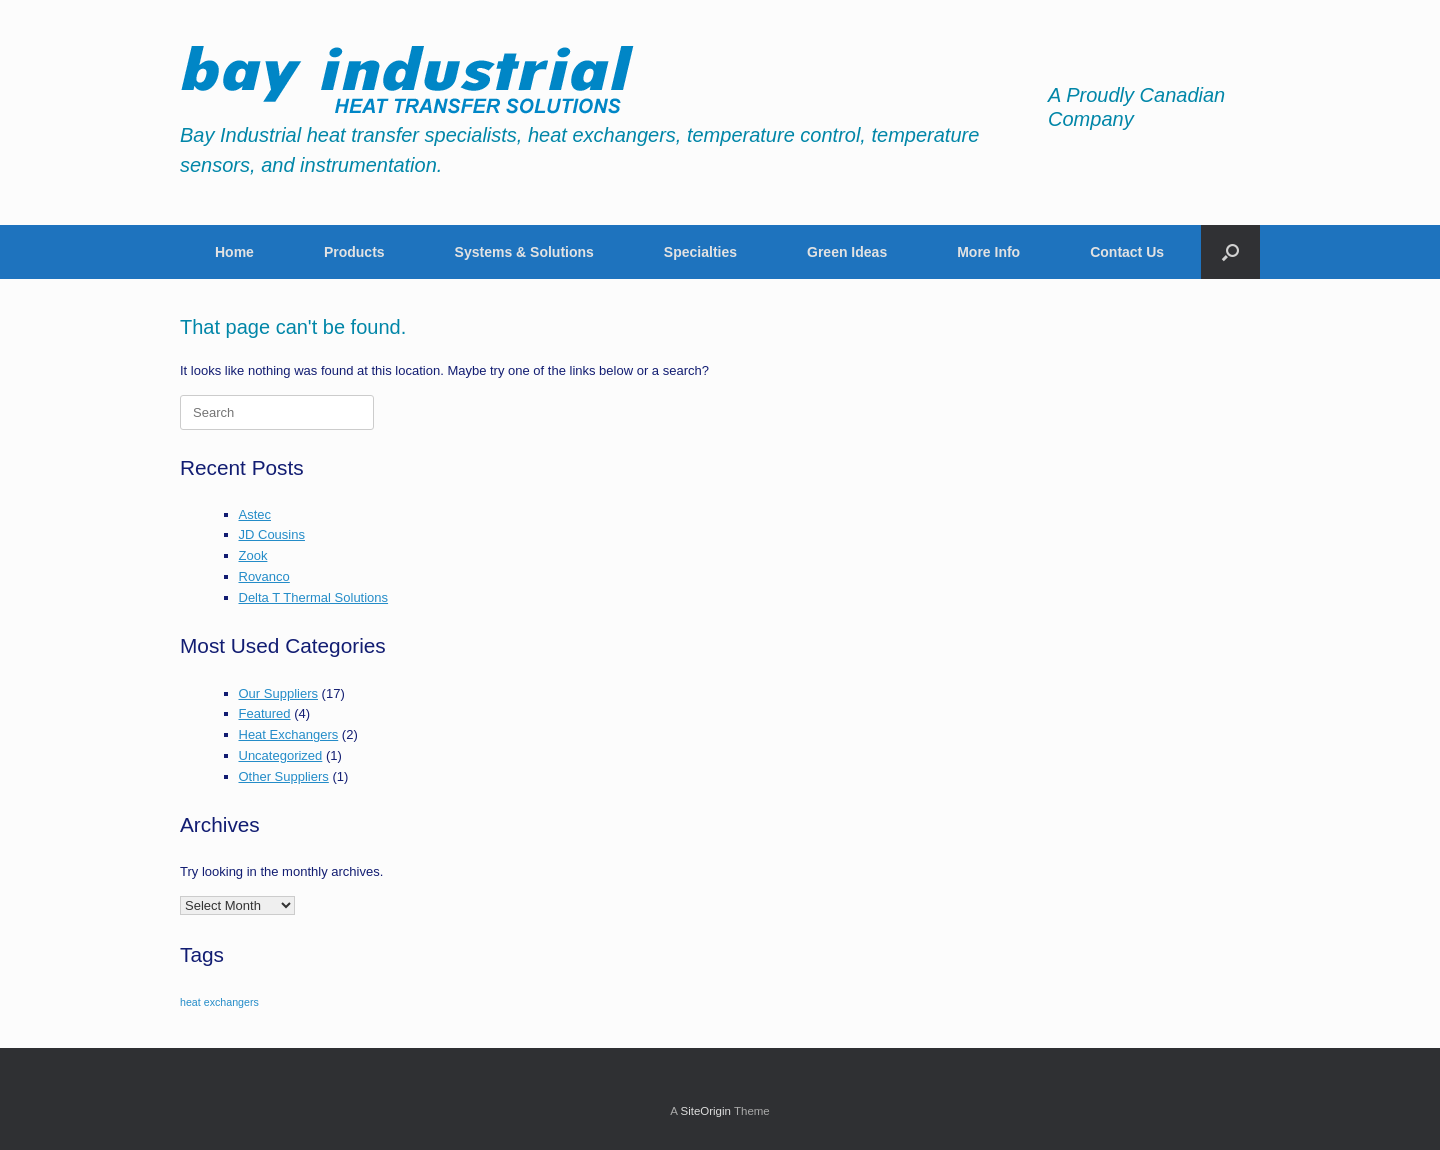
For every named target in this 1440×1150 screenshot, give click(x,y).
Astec (255, 514)
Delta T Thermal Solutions (314, 597)
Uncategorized (281, 755)
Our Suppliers (278, 693)
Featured (265, 713)
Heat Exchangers (289, 734)
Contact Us (1127, 252)
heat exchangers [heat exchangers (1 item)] (219, 1002)
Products (354, 252)
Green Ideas (847, 252)
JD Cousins (272, 534)
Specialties (700, 252)
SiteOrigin (705, 1111)
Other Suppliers (284, 776)
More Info (988, 252)
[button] (1230, 252)
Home (234, 252)
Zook (253, 555)
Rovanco (264, 576)
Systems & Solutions (524, 252)
